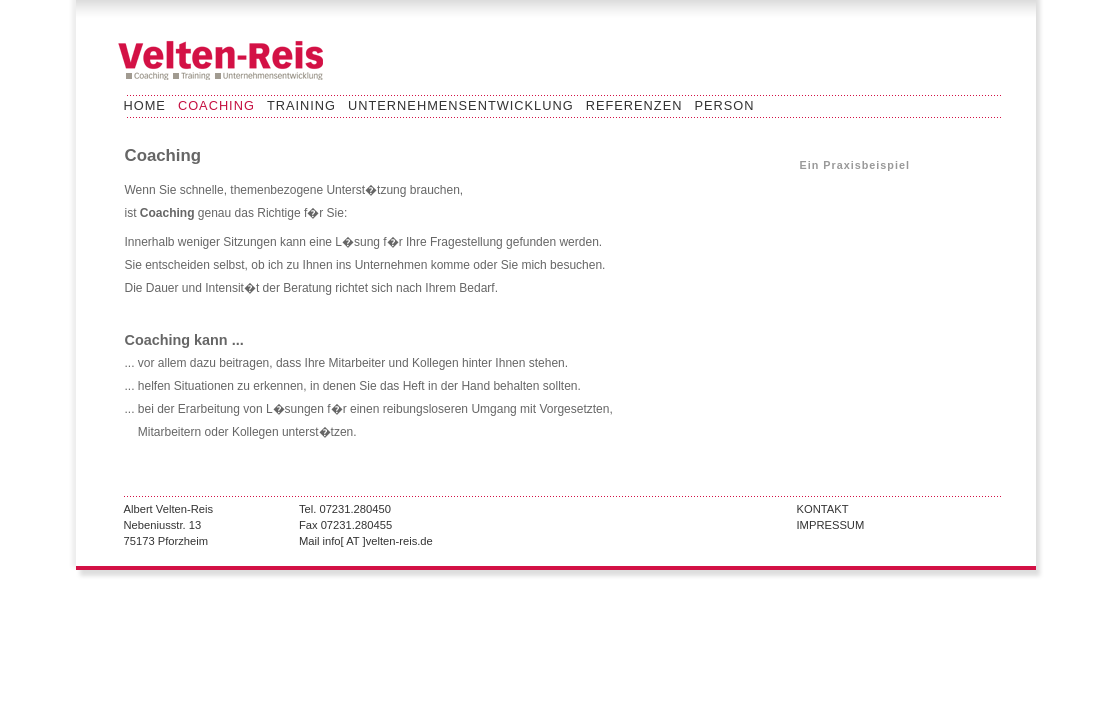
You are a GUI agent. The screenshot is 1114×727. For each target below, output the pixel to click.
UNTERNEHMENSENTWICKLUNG (461, 105)
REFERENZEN (634, 105)
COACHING (216, 105)
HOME (145, 105)
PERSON (724, 105)
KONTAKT (823, 509)
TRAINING (301, 105)
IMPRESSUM (831, 525)
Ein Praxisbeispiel (855, 165)
